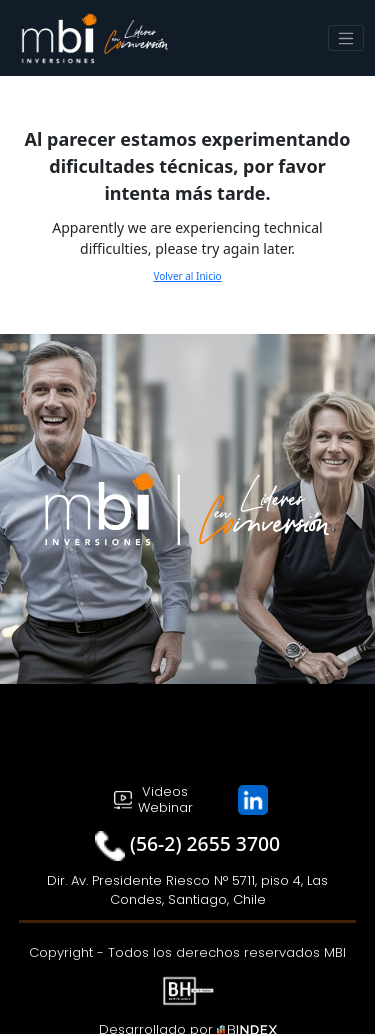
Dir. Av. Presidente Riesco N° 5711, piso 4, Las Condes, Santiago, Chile (187, 890)
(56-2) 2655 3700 (205, 843)
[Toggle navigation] (346, 38)
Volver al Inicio (187, 276)
